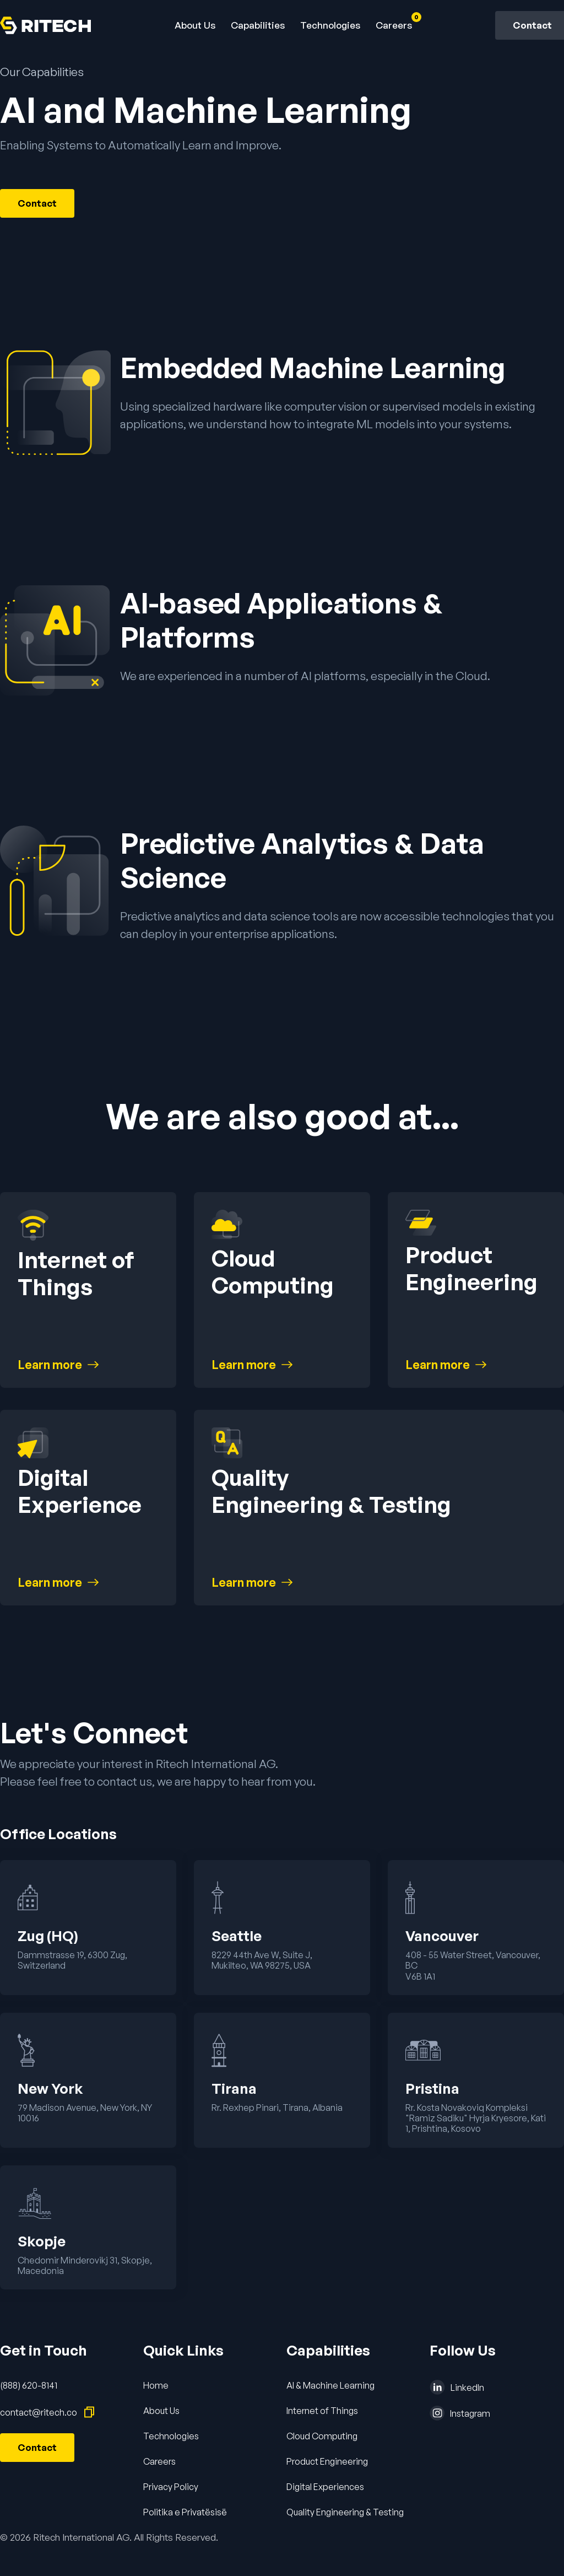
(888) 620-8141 (28, 2385)
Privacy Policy (170, 2486)
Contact (37, 203)
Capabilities (258, 25)
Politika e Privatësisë (185, 2512)
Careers (159, 2461)
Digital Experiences (325, 2486)
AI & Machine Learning (330, 2385)
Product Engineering (327, 2461)
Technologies (330, 25)
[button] (257, 25)
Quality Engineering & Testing (345, 2512)
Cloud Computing (321, 2436)
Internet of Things (322, 2410)
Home (156, 2385)
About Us (195, 25)
